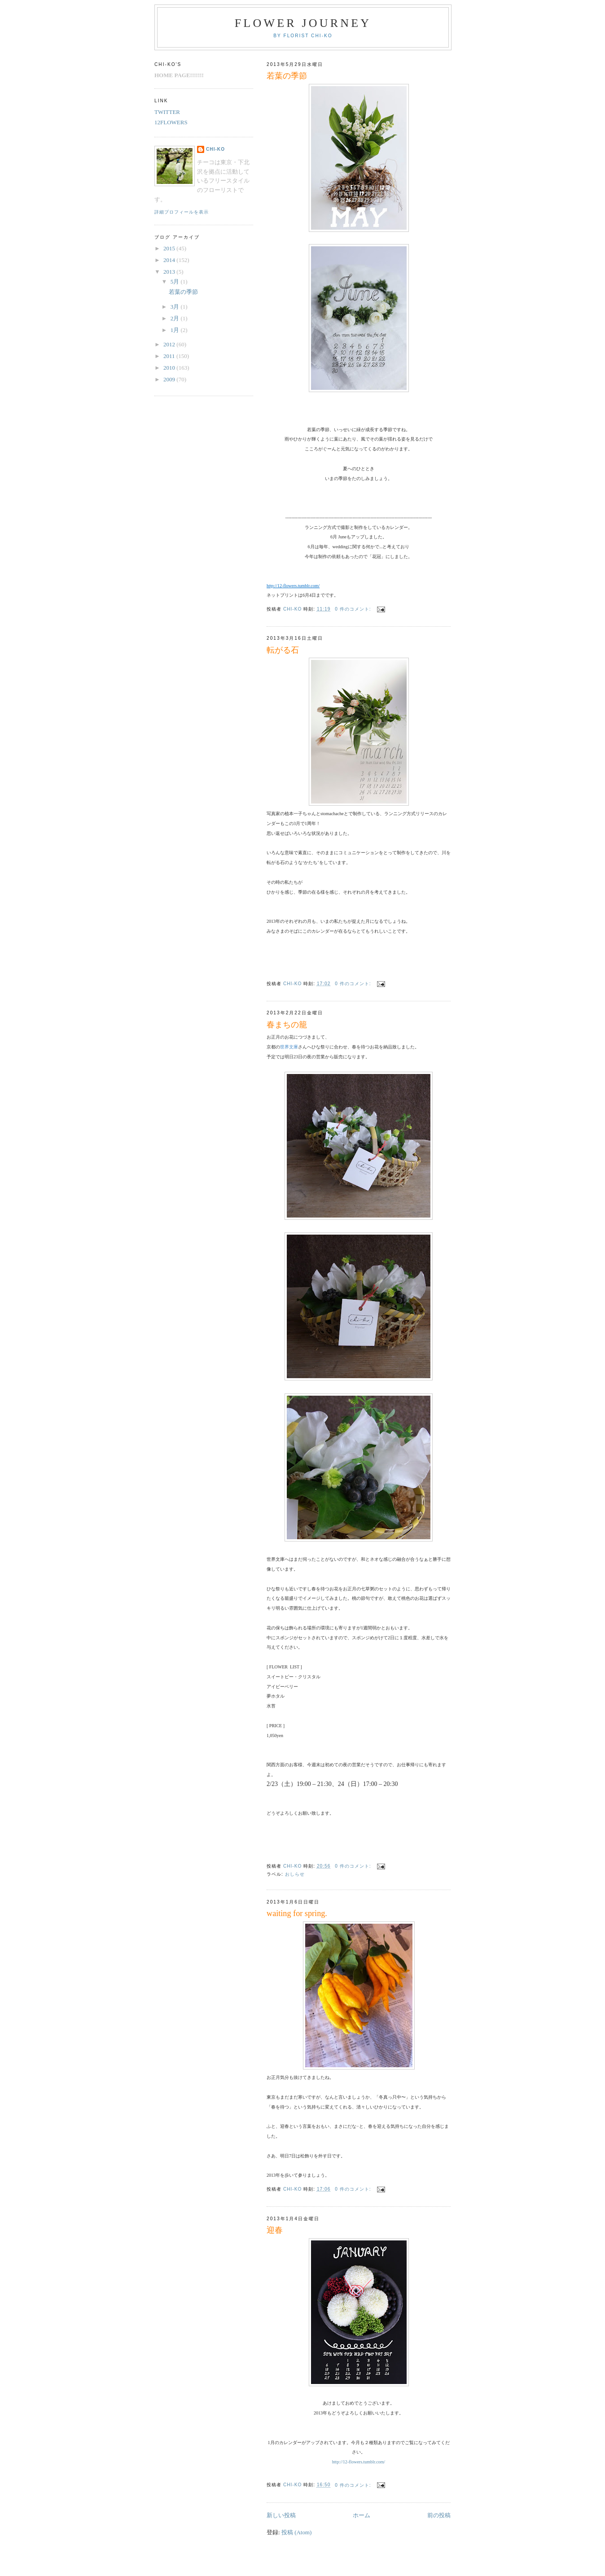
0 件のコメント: (354, 609)
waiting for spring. (297, 1913)
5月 (176, 281)
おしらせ (295, 1874)
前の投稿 (439, 2515)
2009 (169, 379)
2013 (169, 271)
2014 (169, 260)
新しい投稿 (281, 2515)
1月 (176, 330)
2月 (176, 318)
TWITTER (167, 112)
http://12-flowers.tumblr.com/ (358, 2461)
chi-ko (215, 149)
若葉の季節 (287, 75)
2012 (169, 344)
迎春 (275, 2230)
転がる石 (283, 650)
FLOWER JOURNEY (303, 23)
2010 (169, 367)
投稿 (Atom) (296, 2532)
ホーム (361, 2515)
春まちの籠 (287, 1024)
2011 (169, 356)
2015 (169, 248)
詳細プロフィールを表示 (181, 212)
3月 (176, 306)
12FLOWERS (171, 122)
